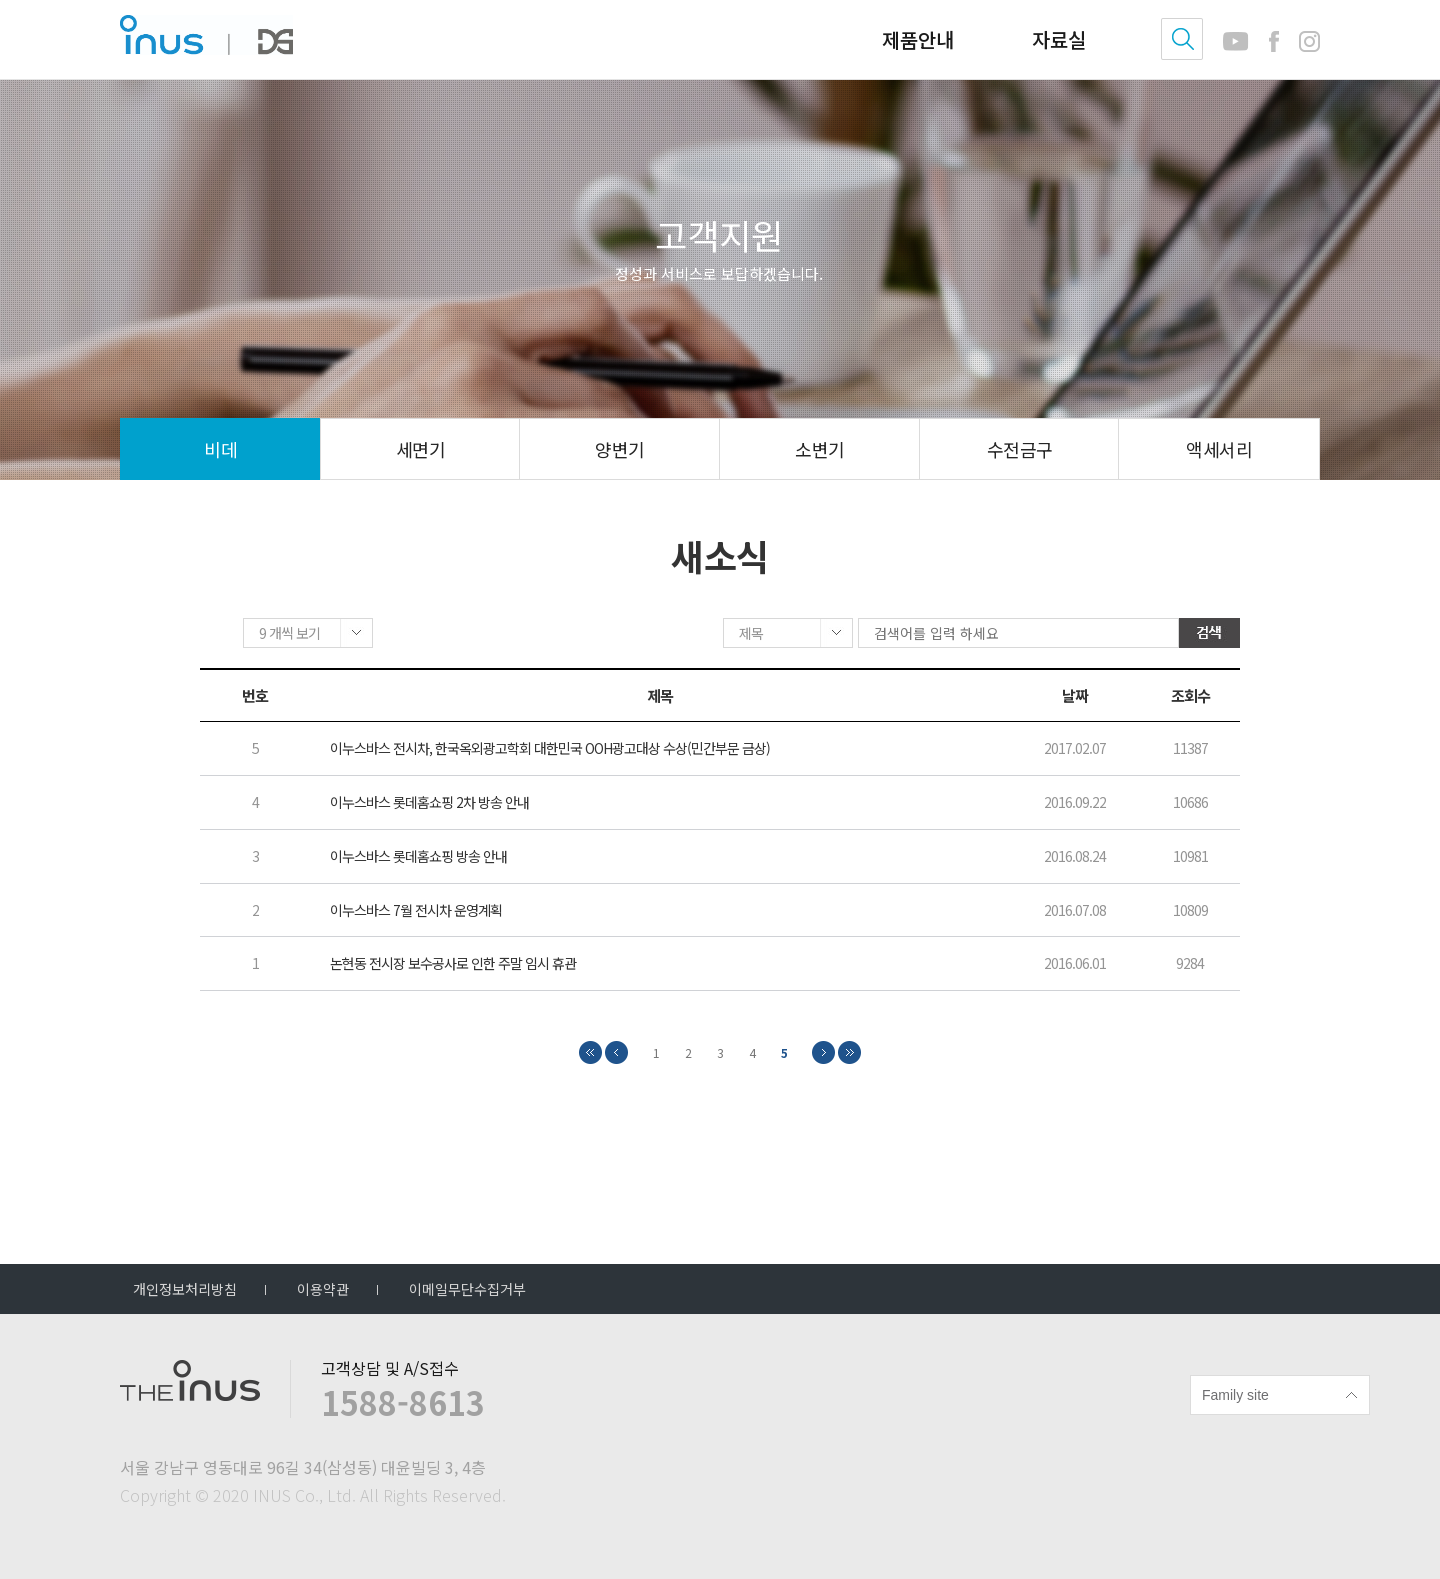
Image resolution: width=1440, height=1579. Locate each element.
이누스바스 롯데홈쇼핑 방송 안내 (418, 857)
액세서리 (1219, 449)
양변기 (619, 449)
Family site (1235, 1395)
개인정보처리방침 (185, 1289)
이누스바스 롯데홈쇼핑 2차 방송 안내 (429, 804)
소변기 (819, 449)
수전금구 (1020, 449)
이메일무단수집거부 (467, 1289)
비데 (220, 449)
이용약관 (323, 1289)
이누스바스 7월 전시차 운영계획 (416, 911)
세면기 (420, 449)
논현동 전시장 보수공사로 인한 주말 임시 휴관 (453, 965)
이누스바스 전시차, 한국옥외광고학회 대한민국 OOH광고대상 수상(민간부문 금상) (550, 750)
